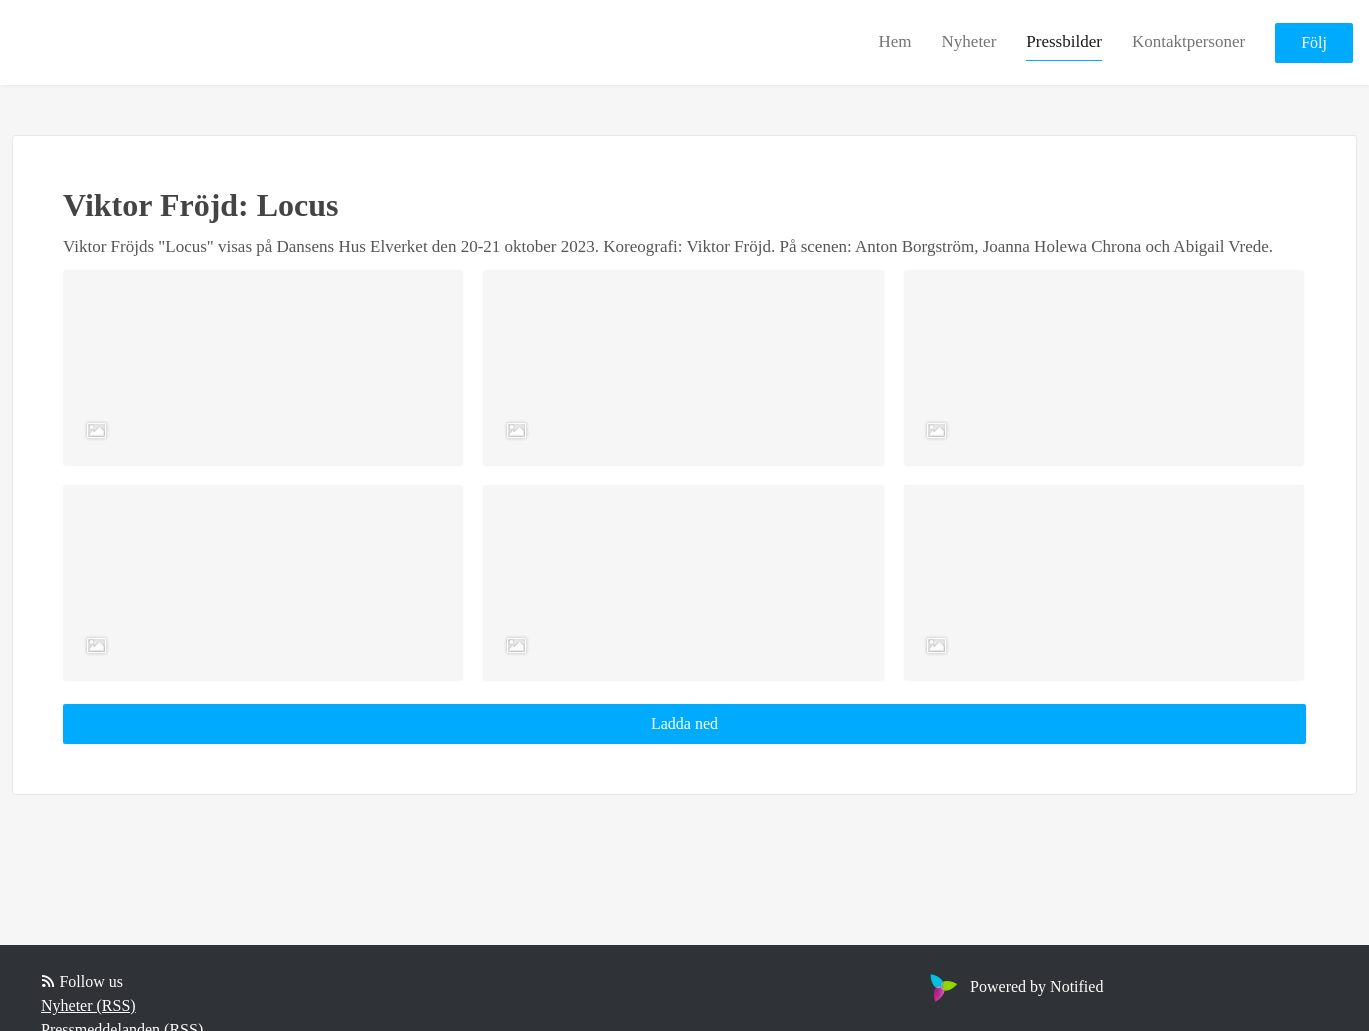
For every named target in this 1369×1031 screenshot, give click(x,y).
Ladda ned (684, 723)
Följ (1314, 42)
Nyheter (969, 41)
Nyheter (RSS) (88, 1005)
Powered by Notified (1014, 986)
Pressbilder (1064, 41)
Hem (895, 41)
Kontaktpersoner (1188, 41)
